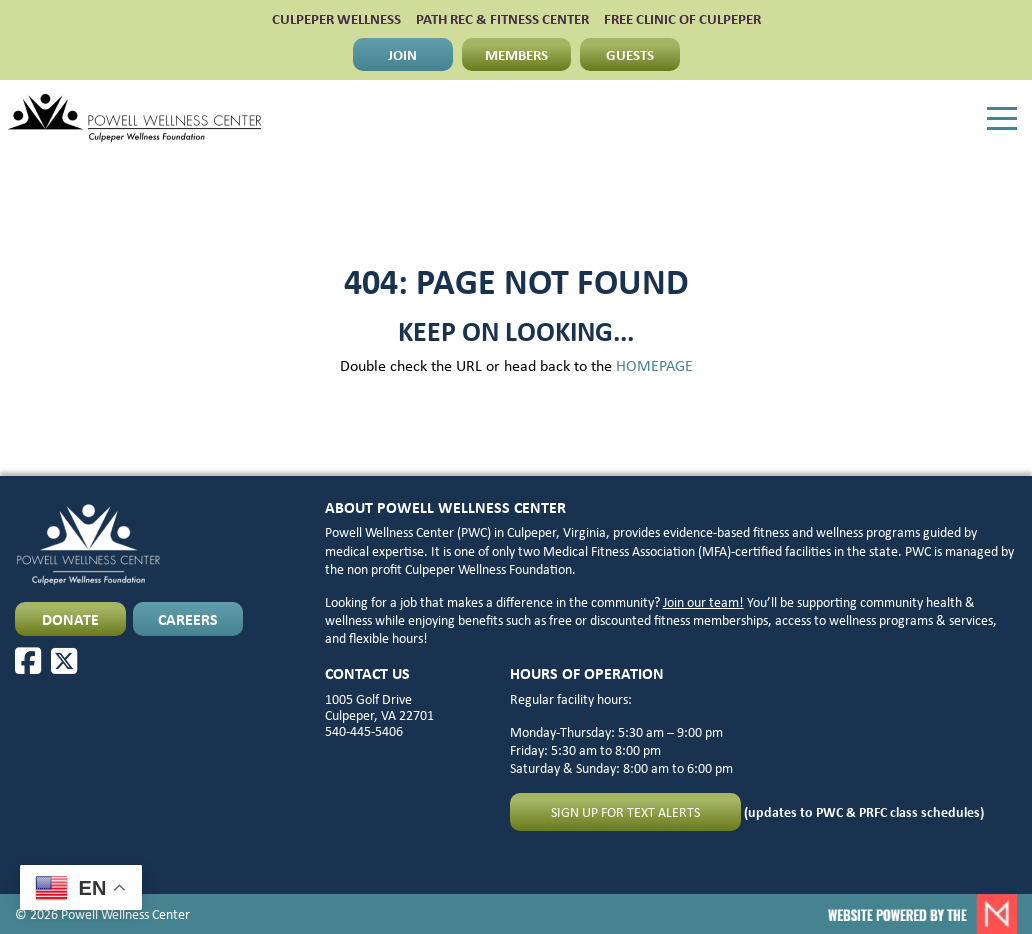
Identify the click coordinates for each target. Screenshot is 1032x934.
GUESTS (630, 54)
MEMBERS (516, 54)
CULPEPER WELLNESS (336, 18)
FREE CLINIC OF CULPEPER (682, 18)
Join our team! (703, 601)
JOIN (402, 54)
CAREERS (188, 619)
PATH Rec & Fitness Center (502, 18)
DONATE (70, 619)
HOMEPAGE (654, 365)
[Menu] (1002, 119)
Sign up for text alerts (625, 811)
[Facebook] (28, 661)
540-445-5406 (364, 730)
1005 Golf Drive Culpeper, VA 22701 (379, 706)
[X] (64, 661)
